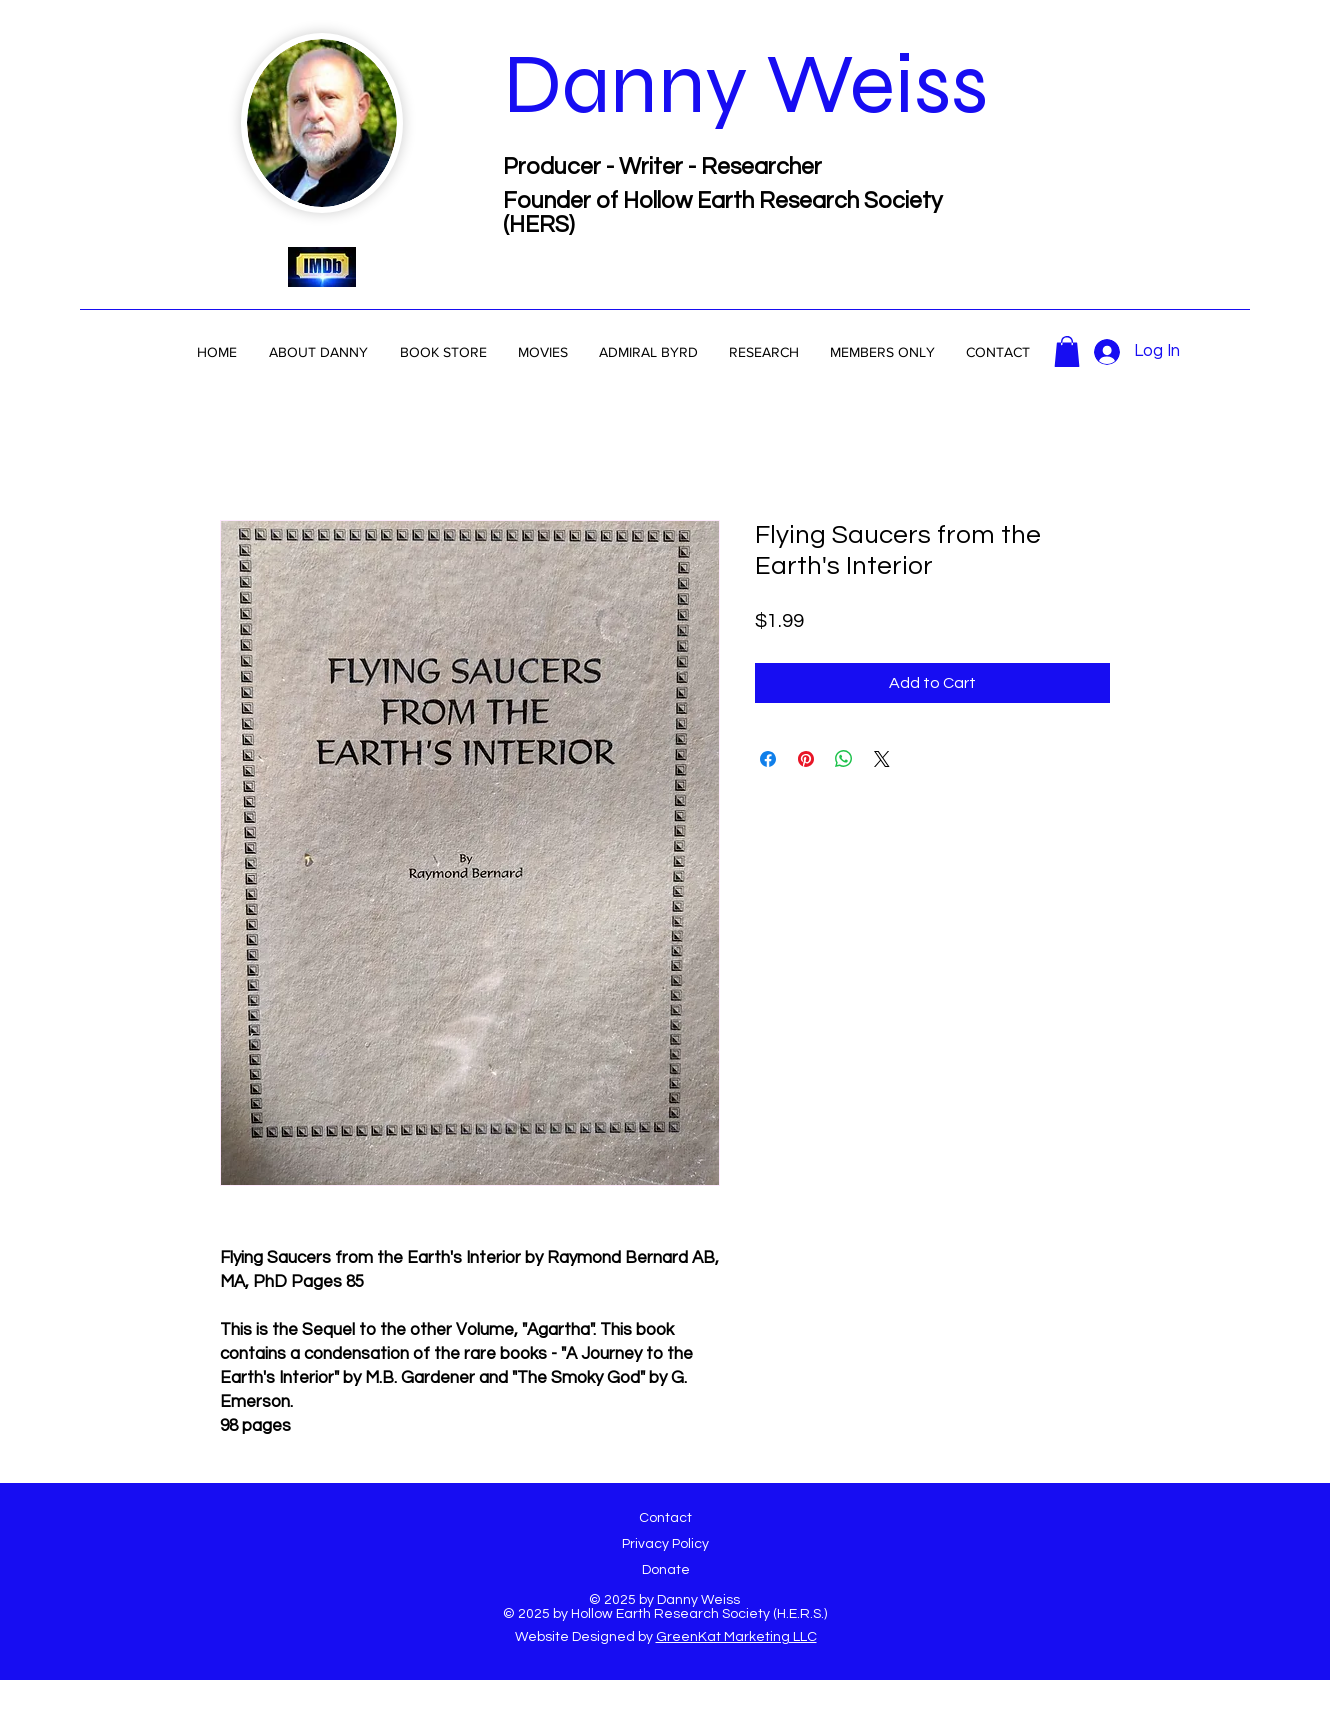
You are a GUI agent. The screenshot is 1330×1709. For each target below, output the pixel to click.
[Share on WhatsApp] (844, 759)
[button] (648, 352)
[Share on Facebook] (768, 759)
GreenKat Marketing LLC (736, 1637)
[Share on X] (882, 759)
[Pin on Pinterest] (806, 759)
